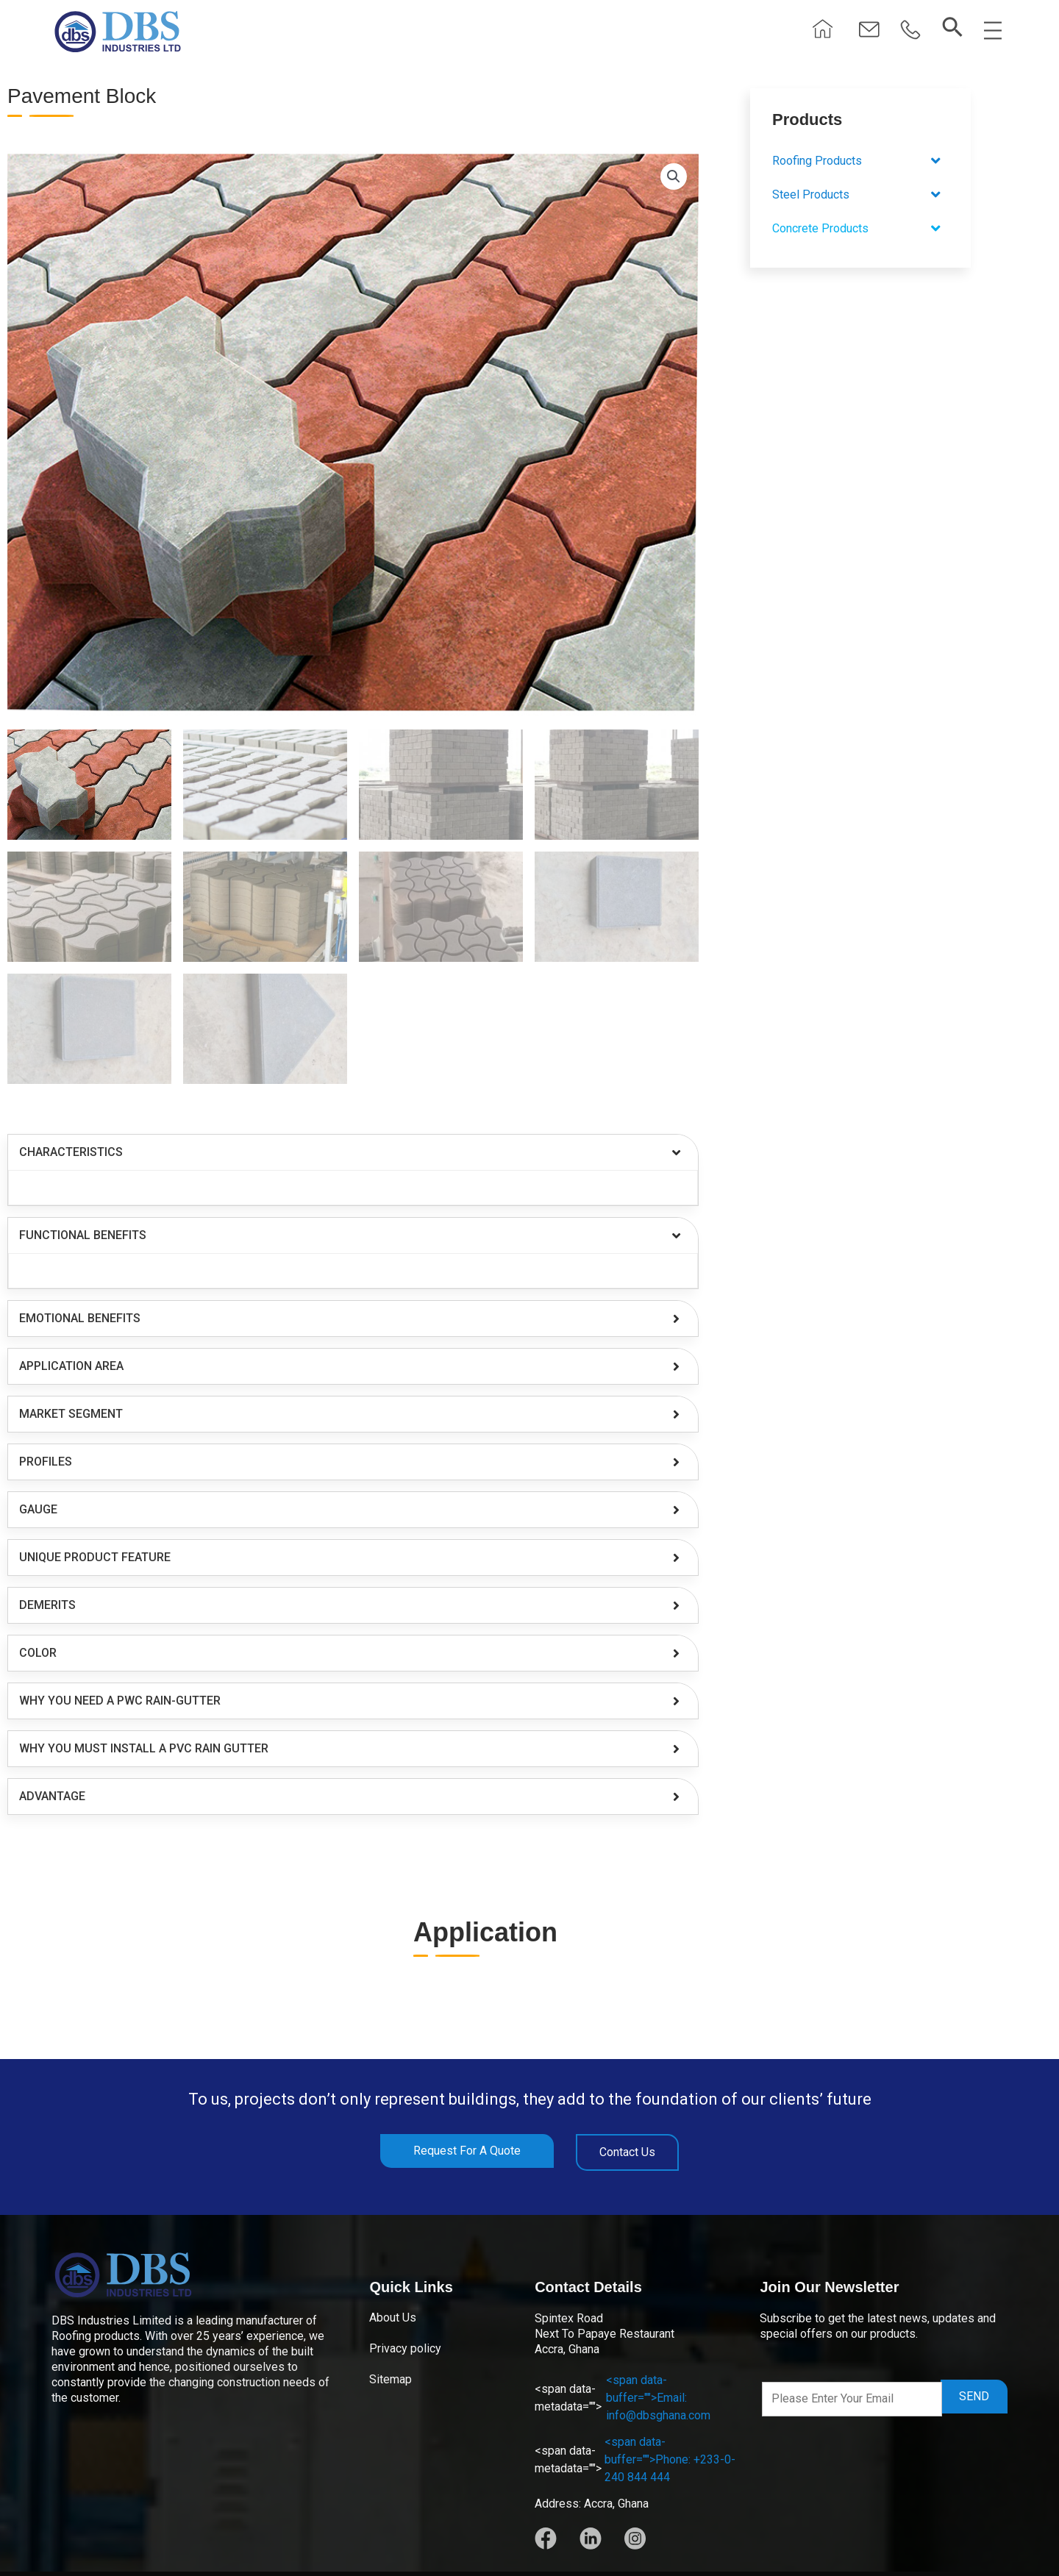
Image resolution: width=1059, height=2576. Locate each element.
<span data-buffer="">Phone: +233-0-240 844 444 (635, 2459)
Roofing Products (860, 161)
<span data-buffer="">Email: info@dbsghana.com (622, 2397)
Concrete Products (860, 228)
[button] (910, 31)
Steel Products (860, 194)
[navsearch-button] (952, 28)
